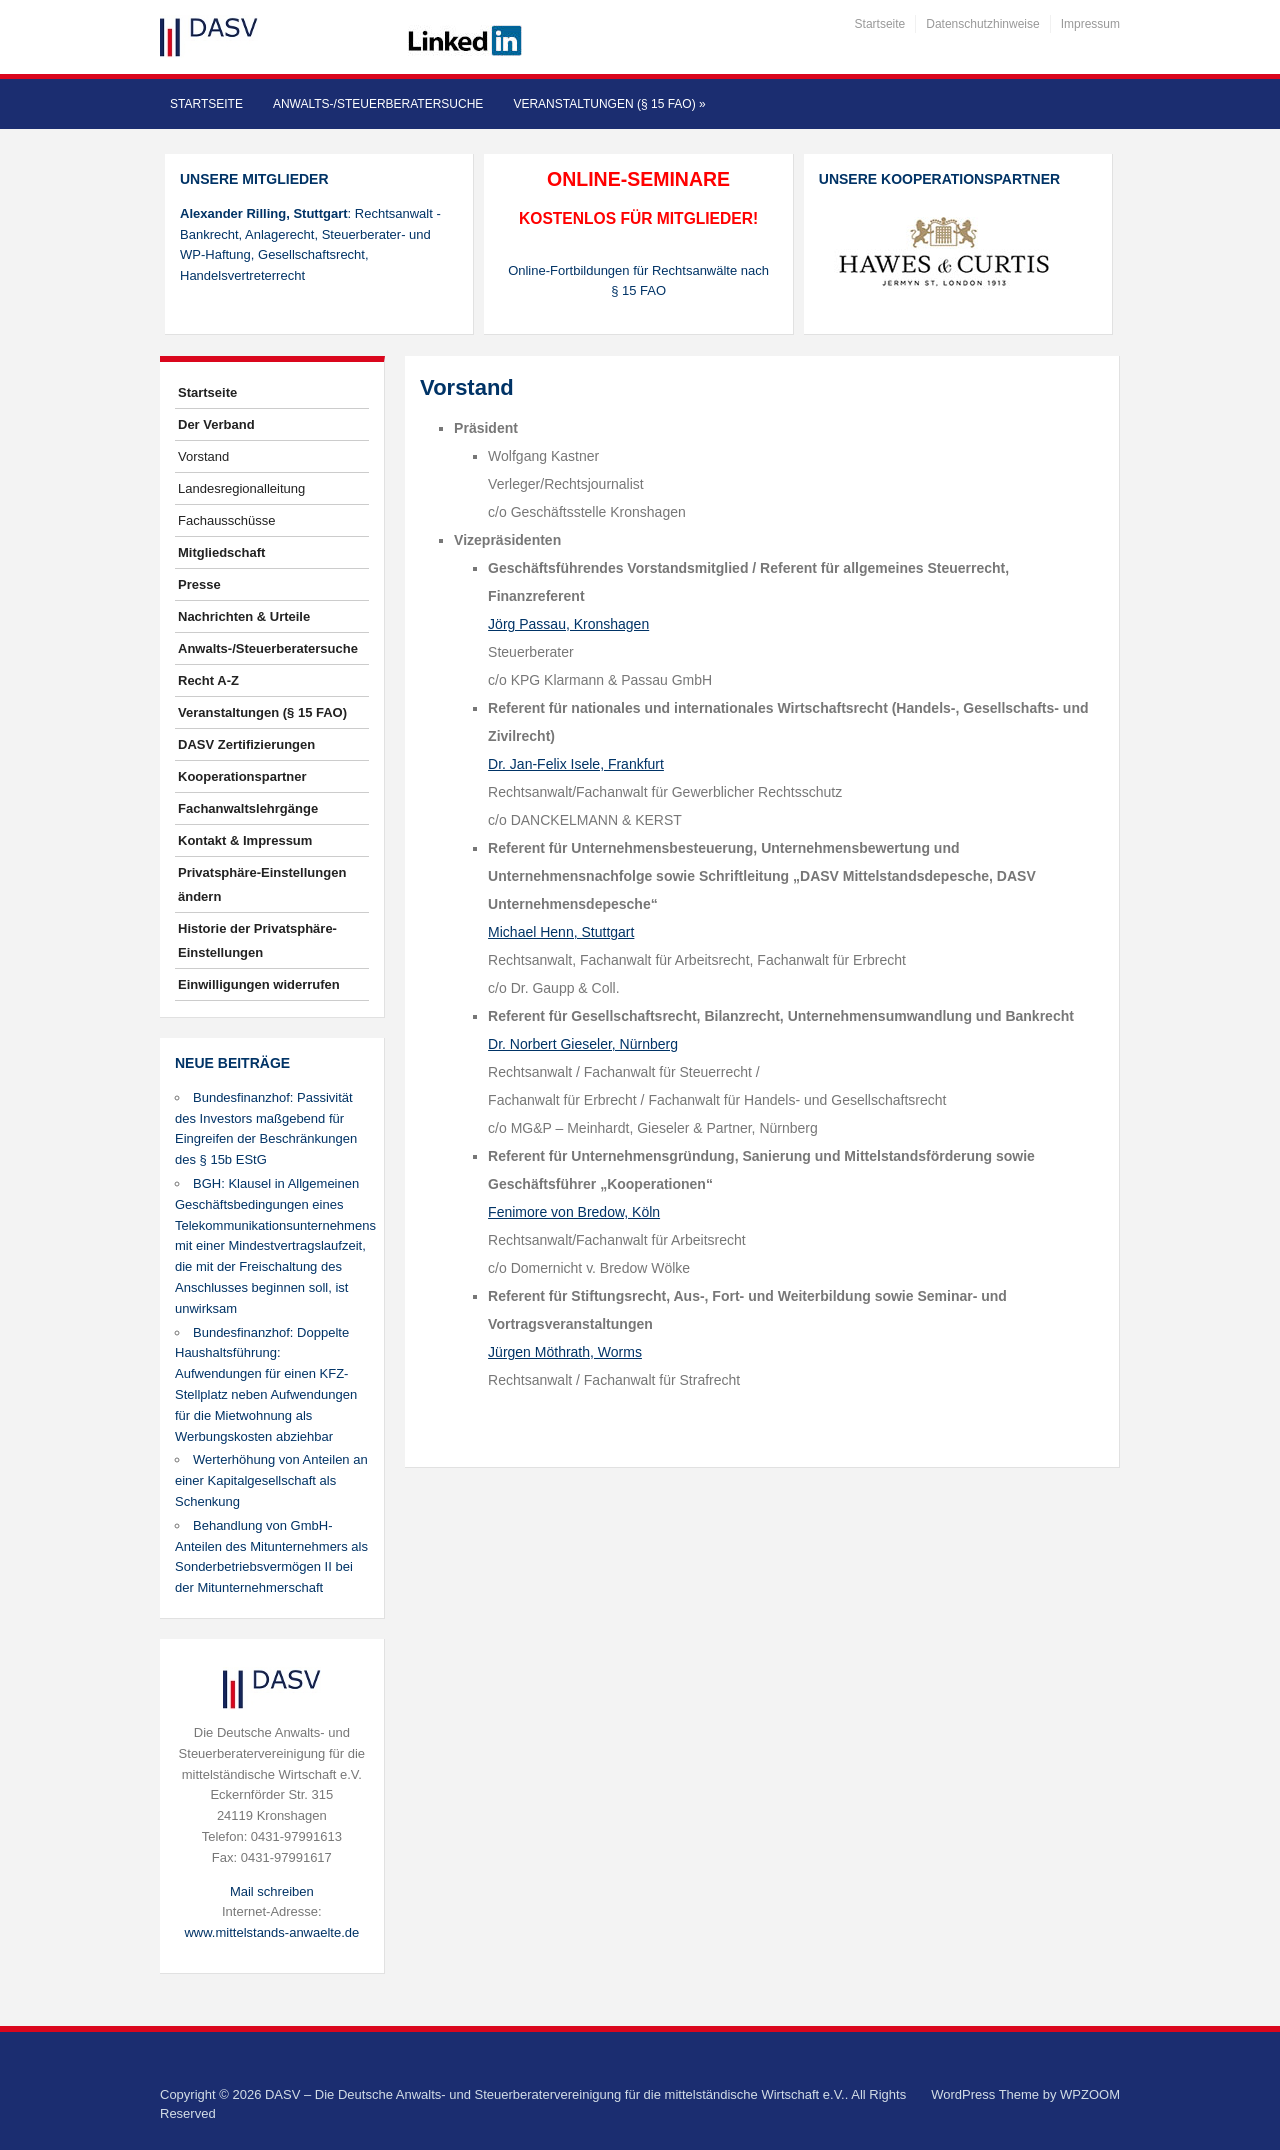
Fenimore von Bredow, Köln (574, 1212)
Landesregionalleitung (241, 488)
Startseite (880, 24)
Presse (199, 584)
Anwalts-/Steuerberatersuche (378, 104)
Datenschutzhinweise (982, 24)
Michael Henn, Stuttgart (561, 932)
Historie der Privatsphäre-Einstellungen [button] (257, 940)
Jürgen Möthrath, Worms (565, 1352)
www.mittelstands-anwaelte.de (271, 1932)
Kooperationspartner (242, 776)
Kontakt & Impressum (245, 840)
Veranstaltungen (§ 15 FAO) (609, 104)
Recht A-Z (208, 680)
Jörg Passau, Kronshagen (568, 624)
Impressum (1090, 24)
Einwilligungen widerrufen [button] (259, 984)
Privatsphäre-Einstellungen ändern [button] (262, 884)
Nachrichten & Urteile (244, 616)
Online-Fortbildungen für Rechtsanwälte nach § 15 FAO (638, 281)
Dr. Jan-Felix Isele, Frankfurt (576, 764)
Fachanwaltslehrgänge (248, 808)
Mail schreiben (272, 1891)
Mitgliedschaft (221, 552)
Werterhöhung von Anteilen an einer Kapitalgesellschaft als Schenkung (271, 1480)
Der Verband (216, 424)
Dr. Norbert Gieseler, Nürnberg (583, 1044)
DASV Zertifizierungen (246, 744)
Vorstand (203, 456)
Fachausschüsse (227, 520)
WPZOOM (1090, 2094)
